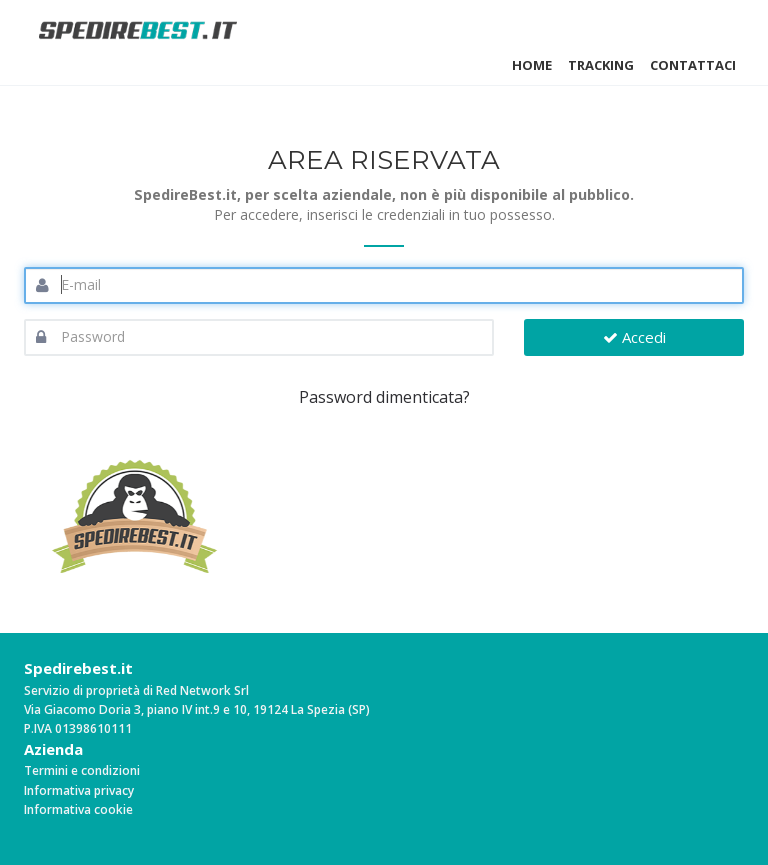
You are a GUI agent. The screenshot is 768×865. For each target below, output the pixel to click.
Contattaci (693, 65)
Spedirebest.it (78, 668)
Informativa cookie (78, 809)
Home (532, 65)
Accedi (634, 337)
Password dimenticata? (384, 397)
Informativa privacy (79, 790)
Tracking (601, 65)
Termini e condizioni (82, 770)
